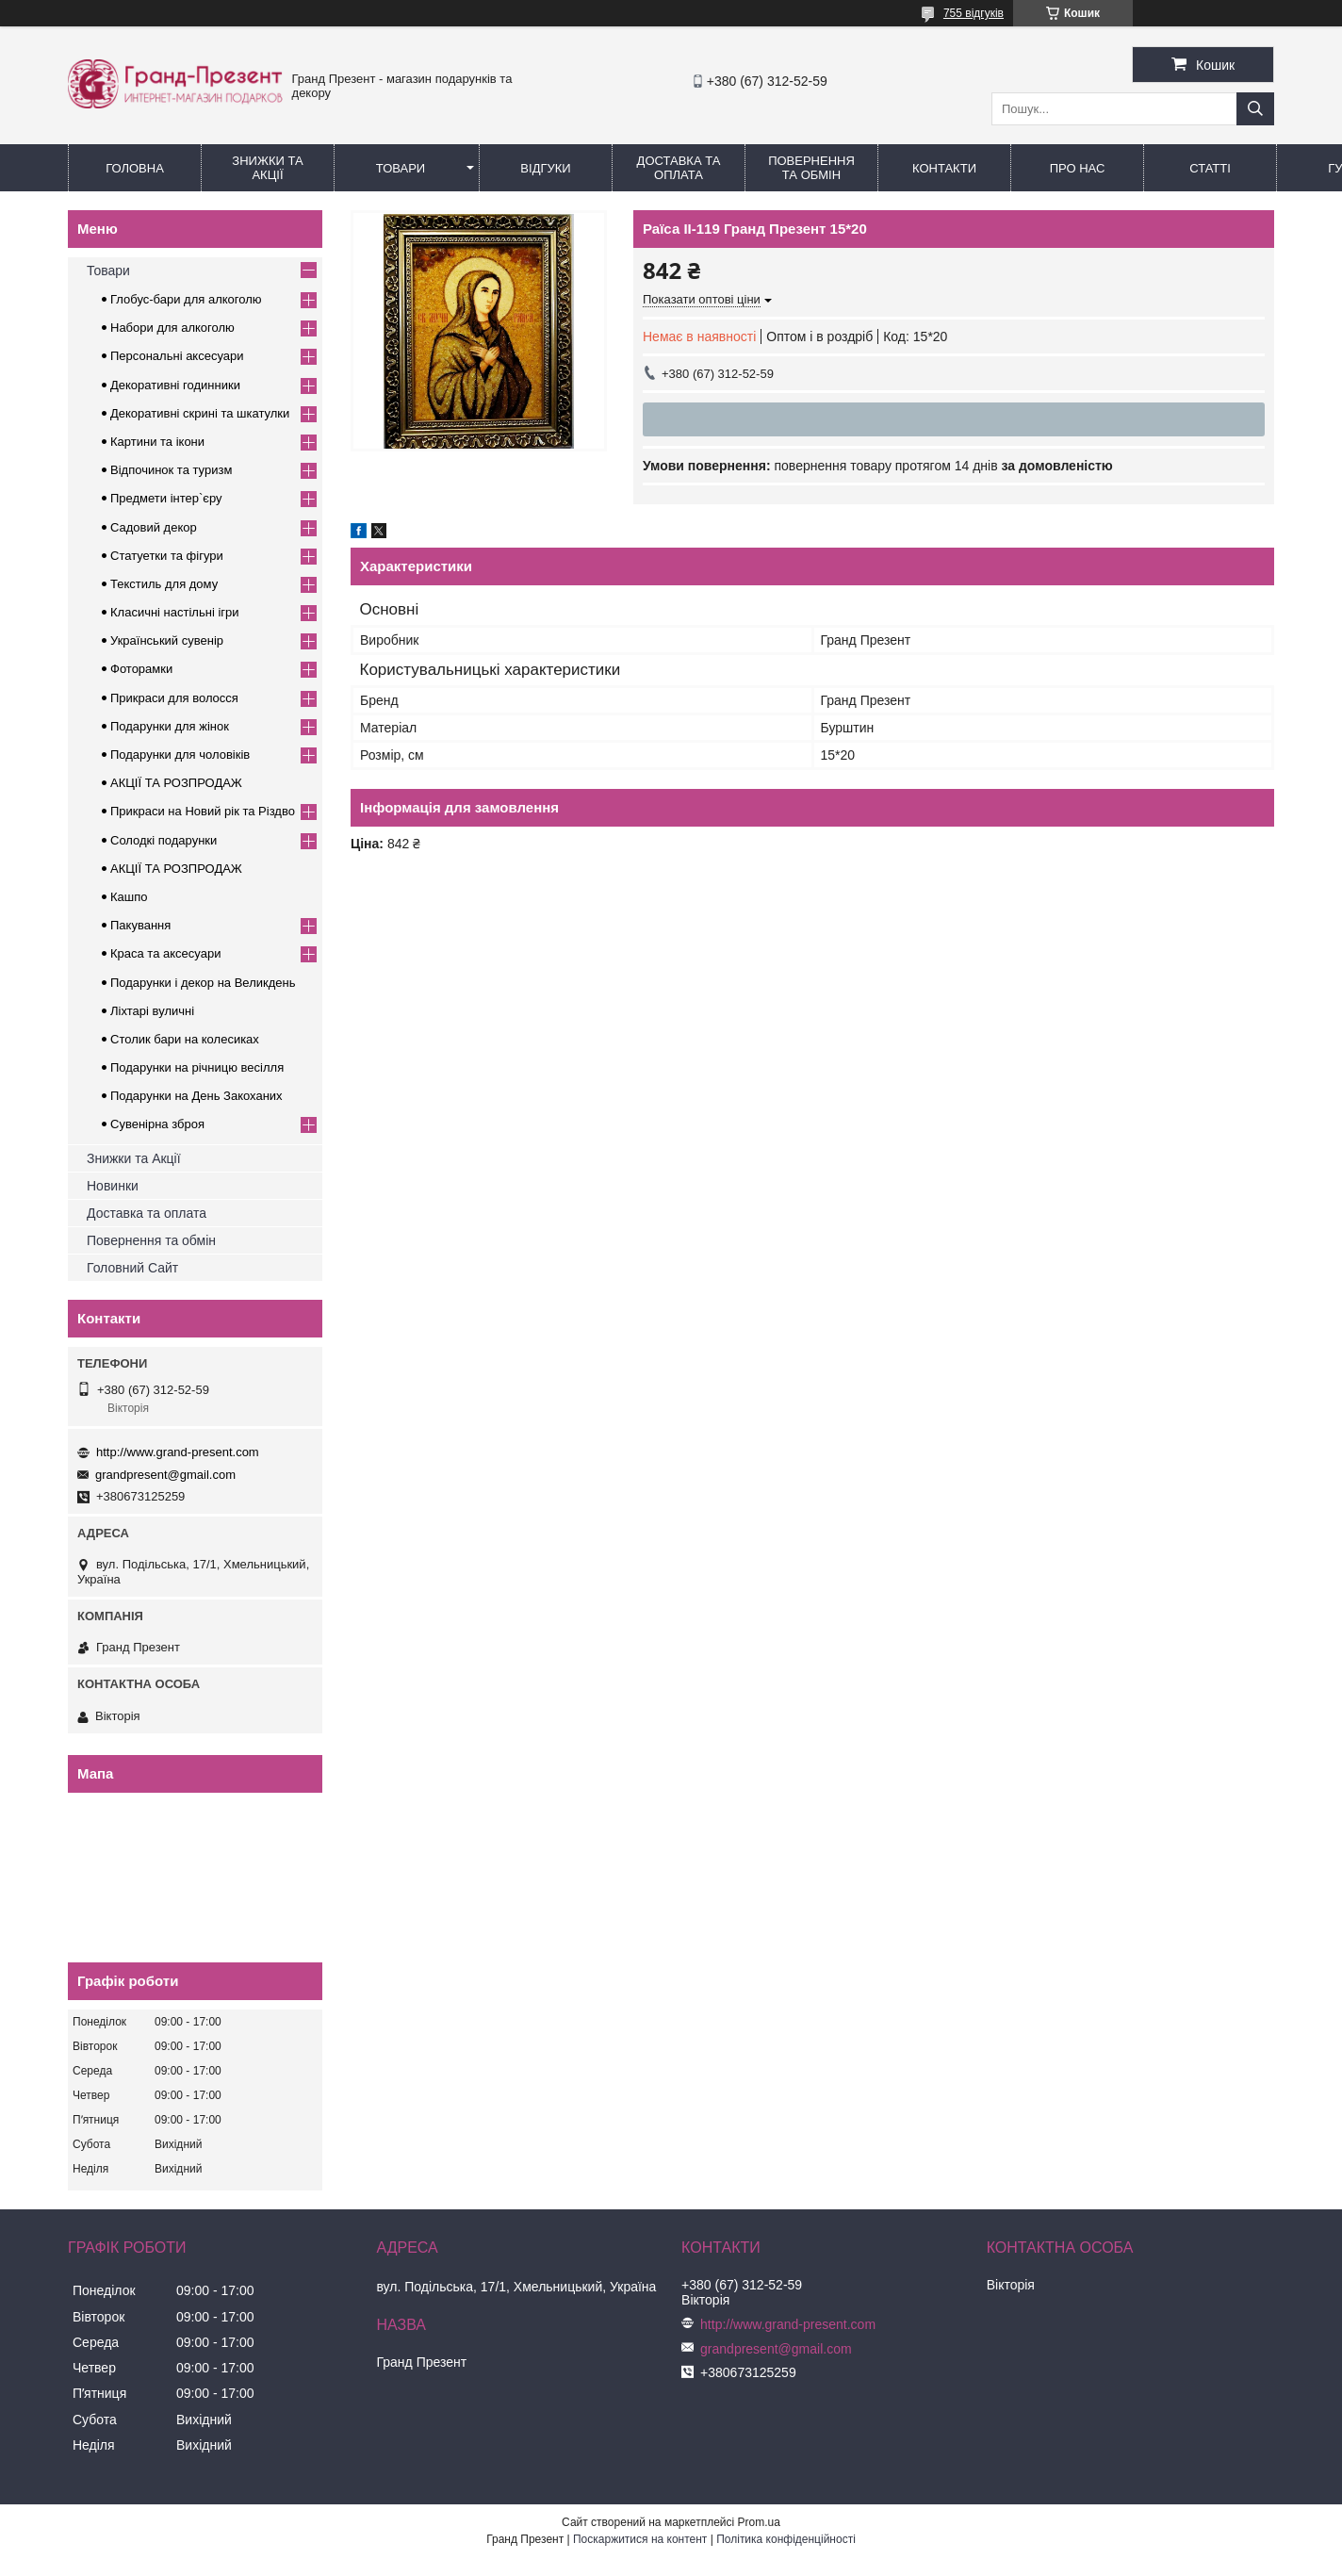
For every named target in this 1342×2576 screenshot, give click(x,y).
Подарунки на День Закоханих (196, 1096)
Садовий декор (153, 527)
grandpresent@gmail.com (165, 1475)
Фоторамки (141, 669)
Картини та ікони (157, 442)
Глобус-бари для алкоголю (186, 299)
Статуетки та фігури (166, 556)
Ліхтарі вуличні (152, 1011)
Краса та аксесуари (165, 953)
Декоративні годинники (175, 385)
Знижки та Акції (267, 168)
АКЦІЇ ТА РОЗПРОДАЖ (176, 783)
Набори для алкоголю (172, 327)
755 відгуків (973, 13)
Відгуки (545, 168)
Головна (135, 168)
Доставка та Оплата (679, 168)
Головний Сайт (132, 1267)
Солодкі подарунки (163, 840)
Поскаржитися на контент (640, 2539)
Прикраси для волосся (174, 698)
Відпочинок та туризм (171, 470)
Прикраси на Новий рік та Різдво (202, 811)
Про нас (1077, 168)
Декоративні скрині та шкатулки (199, 413)
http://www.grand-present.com (177, 1452)
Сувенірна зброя (157, 1124)
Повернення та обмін (811, 168)
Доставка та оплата (146, 1213)
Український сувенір (166, 640)
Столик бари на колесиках (184, 1039)
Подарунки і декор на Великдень (202, 983)
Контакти (944, 168)
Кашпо (129, 897)
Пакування (140, 925)
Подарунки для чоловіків (180, 754)
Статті (1210, 168)
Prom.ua (759, 2522)
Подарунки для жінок (169, 726)
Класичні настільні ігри (174, 612)
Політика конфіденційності (786, 2539)
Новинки (113, 1185)
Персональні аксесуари (177, 356)
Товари (400, 168)
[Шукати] (1255, 108)
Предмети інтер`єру (166, 498)
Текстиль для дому (164, 584)
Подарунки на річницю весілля (197, 1067)
